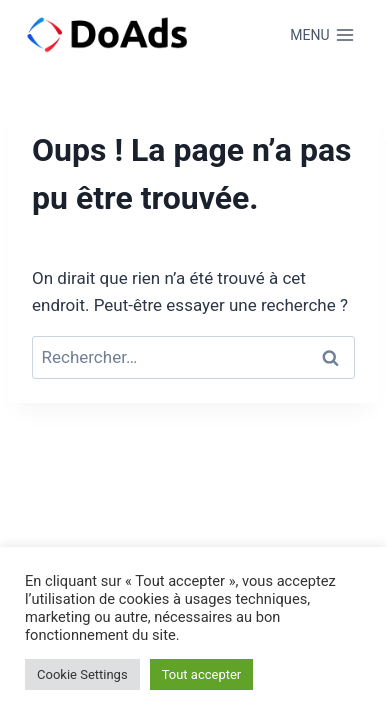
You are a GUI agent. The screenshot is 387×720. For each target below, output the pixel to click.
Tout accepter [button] (202, 674)
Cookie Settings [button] (82, 674)
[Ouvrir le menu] (322, 35)
